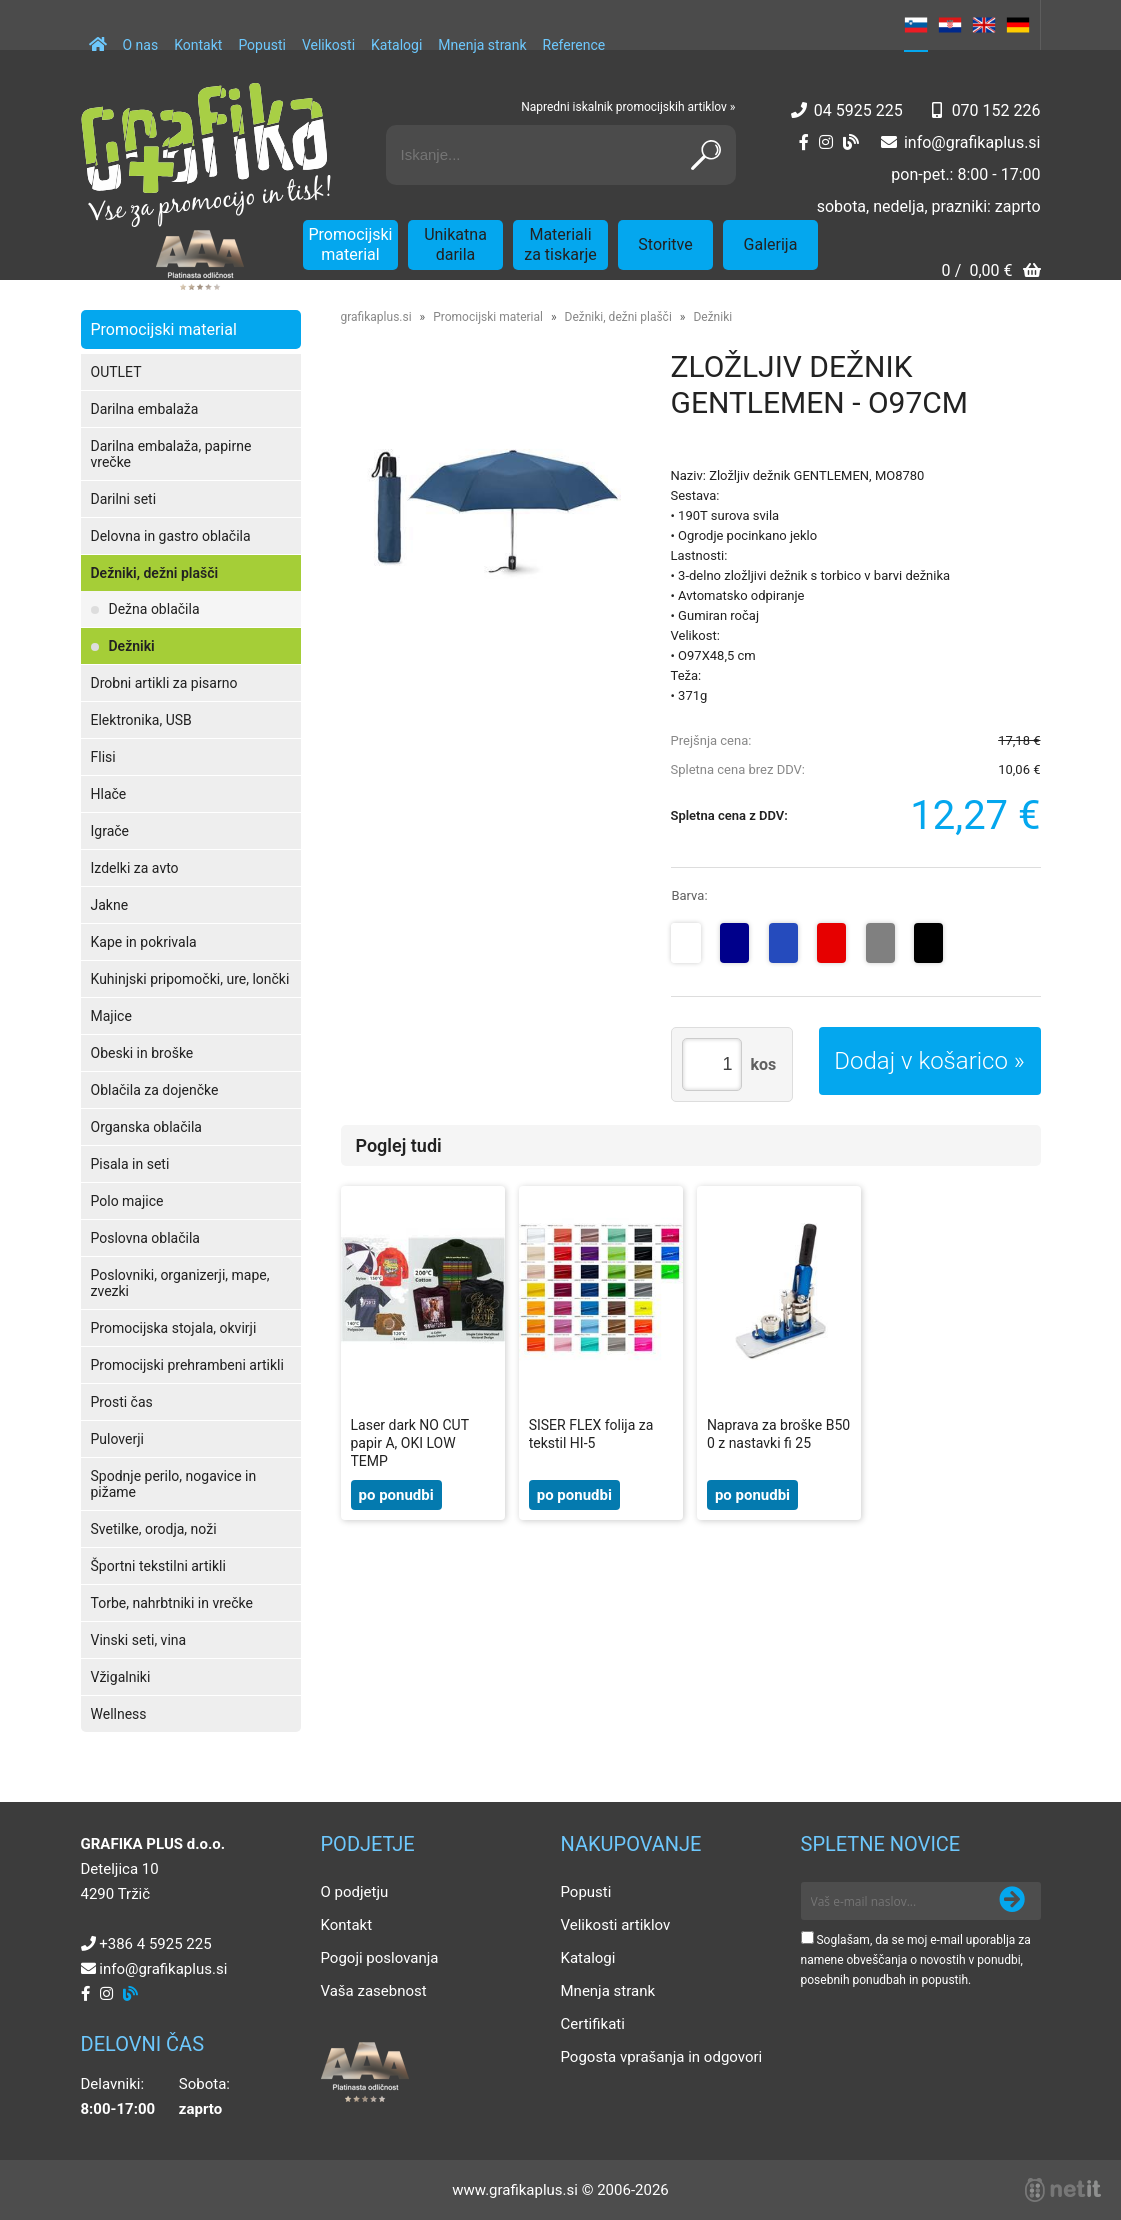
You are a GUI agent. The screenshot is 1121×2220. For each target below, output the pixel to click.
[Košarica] (990, 272)
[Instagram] (826, 142)
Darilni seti (124, 499)
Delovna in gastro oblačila (171, 536)
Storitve (665, 244)
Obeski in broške (142, 1053)
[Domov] (98, 35)
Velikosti (328, 45)
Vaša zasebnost (374, 1991)
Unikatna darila (455, 244)
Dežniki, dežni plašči (155, 573)
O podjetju (355, 1892)
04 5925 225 (858, 110)
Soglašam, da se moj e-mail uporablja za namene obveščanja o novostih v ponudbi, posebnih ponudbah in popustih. (916, 1960)
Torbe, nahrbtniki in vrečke (172, 1603)
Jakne (110, 905)
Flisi (103, 757)
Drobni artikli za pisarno (164, 683)
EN (984, 25)
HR (950, 25)
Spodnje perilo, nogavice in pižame (174, 1484)
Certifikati (593, 2024)
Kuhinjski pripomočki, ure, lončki (190, 979)
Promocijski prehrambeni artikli (187, 1365)
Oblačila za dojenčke (155, 1090)
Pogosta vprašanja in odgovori (662, 2057)
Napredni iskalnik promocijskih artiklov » (628, 107)
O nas (141, 45)
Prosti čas (122, 1402)
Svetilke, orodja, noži (154, 1529)
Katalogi (396, 45)
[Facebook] (804, 142)
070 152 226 (996, 110)
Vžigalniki (121, 1677)
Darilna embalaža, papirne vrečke (171, 454)
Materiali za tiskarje (560, 244)
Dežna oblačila (154, 609)
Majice (111, 1016)
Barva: (689, 895)
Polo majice (127, 1201)
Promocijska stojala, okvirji (174, 1328)
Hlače (109, 794)
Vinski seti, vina (139, 1640)
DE (1018, 25)
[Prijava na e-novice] (1012, 1901)
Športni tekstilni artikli (158, 1566)
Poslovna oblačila (145, 1238)
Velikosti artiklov (616, 1925)
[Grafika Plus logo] (206, 155)
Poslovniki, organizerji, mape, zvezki (180, 1283)
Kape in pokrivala (144, 942)
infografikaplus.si (972, 142)
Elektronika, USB (141, 720)
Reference (574, 45)
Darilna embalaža (145, 409)
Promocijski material (351, 244)
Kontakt (198, 45)
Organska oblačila (146, 1127)
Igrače (110, 831)
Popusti (262, 45)
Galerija (771, 244)
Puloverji (117, 1439)
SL (916, 25)
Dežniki (132, 646)
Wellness (119, 1714)
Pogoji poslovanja (380, 1958)
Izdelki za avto (135, 868)
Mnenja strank (482, 45)
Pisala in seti (130, 1164)
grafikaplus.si (376, 317)
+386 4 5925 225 (155, 1944)
